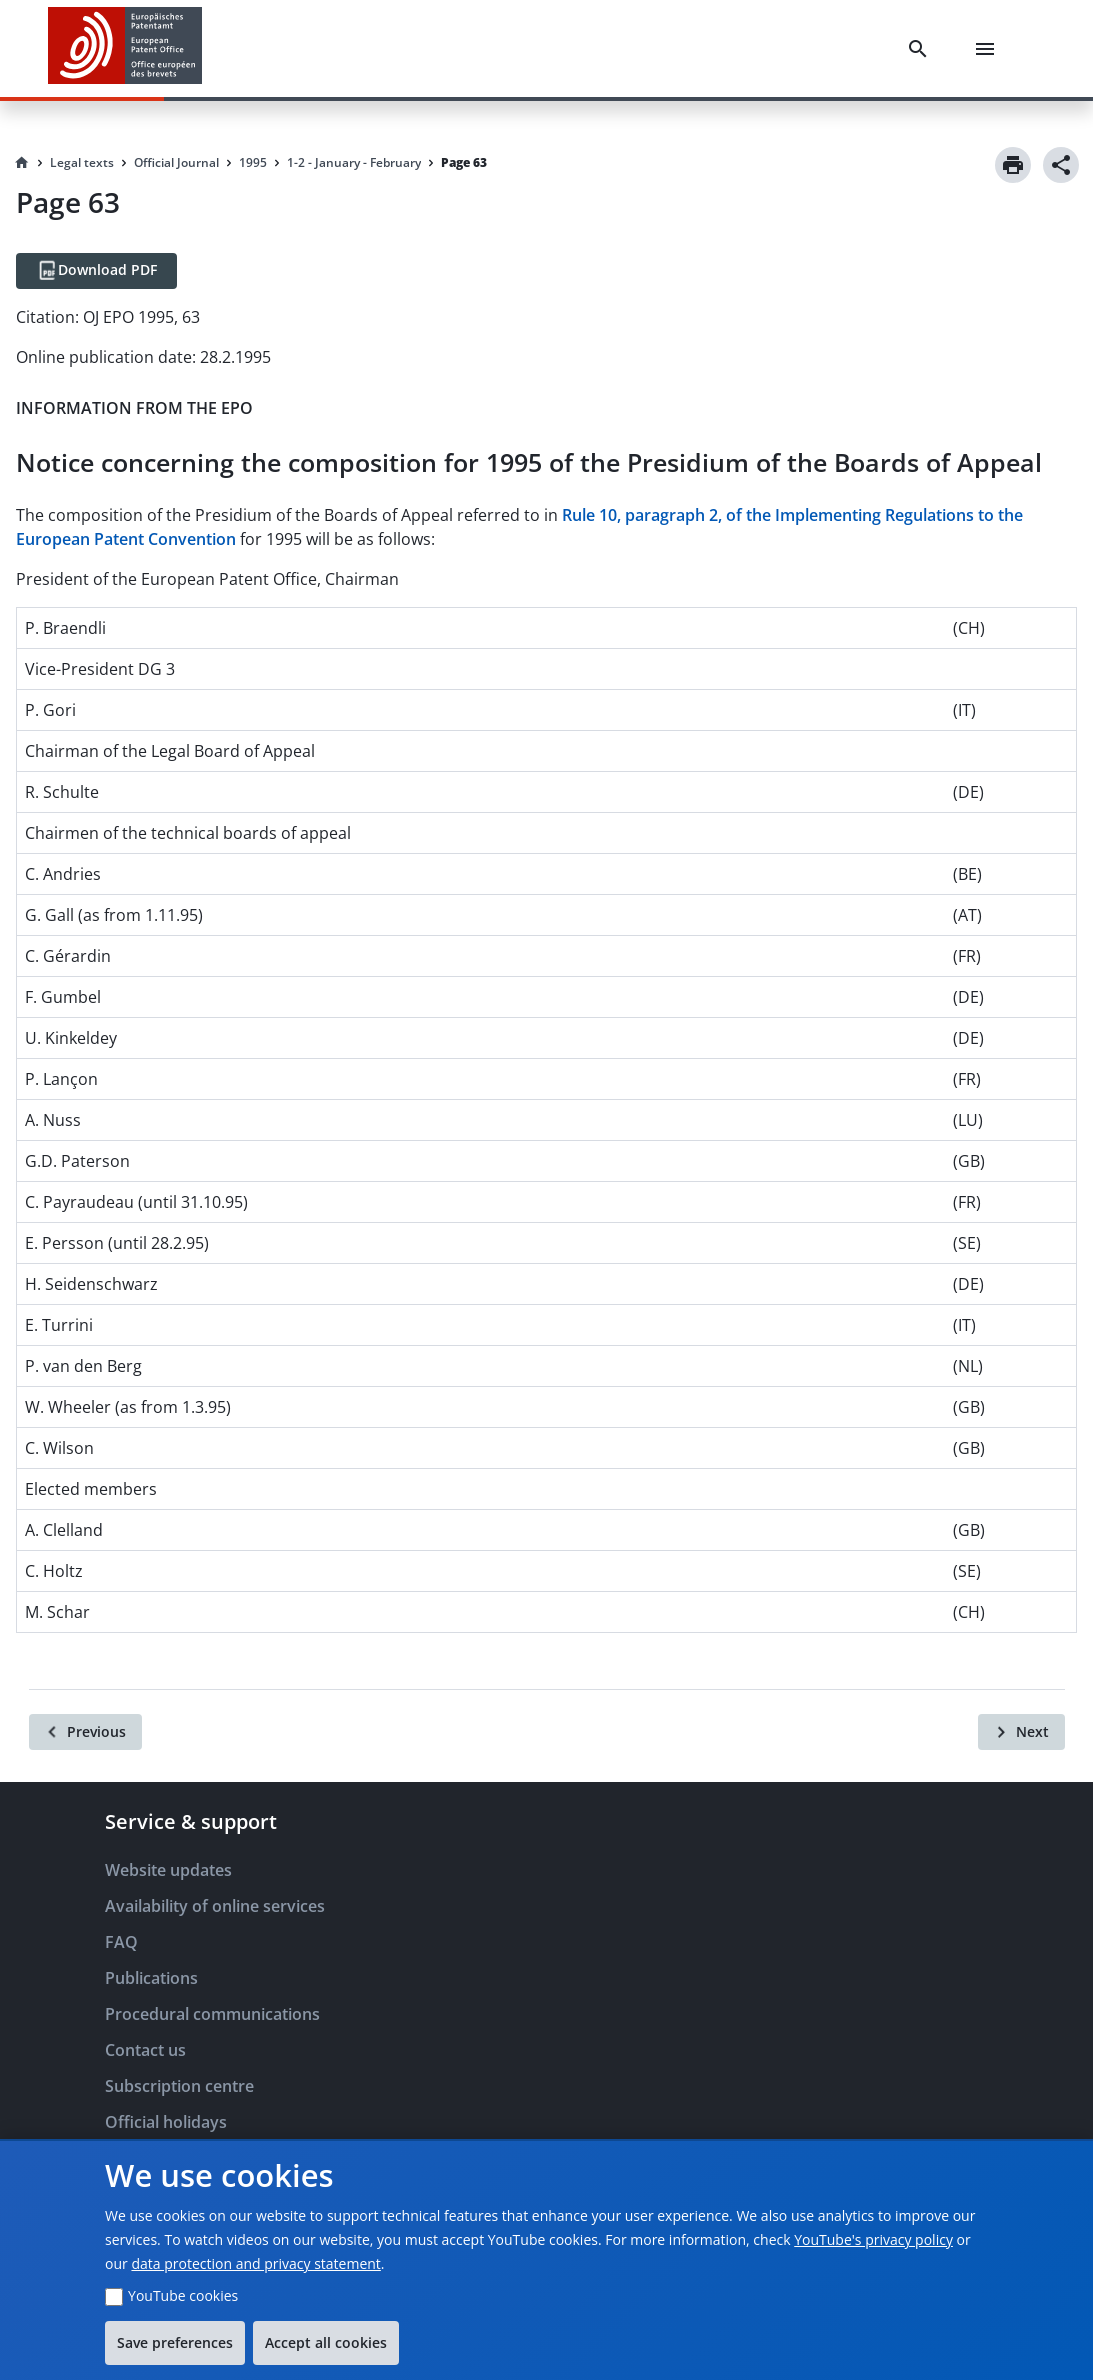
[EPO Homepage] (125, 48)
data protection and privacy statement (255, 2263)
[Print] (1013, 165)
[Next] (1021, 1732)
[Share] (1061, 165)
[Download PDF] (96, 271)
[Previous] (85, 1732)
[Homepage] (22, 163)
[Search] (922, 49)
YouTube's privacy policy (873, 2239)
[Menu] (989, 49)
